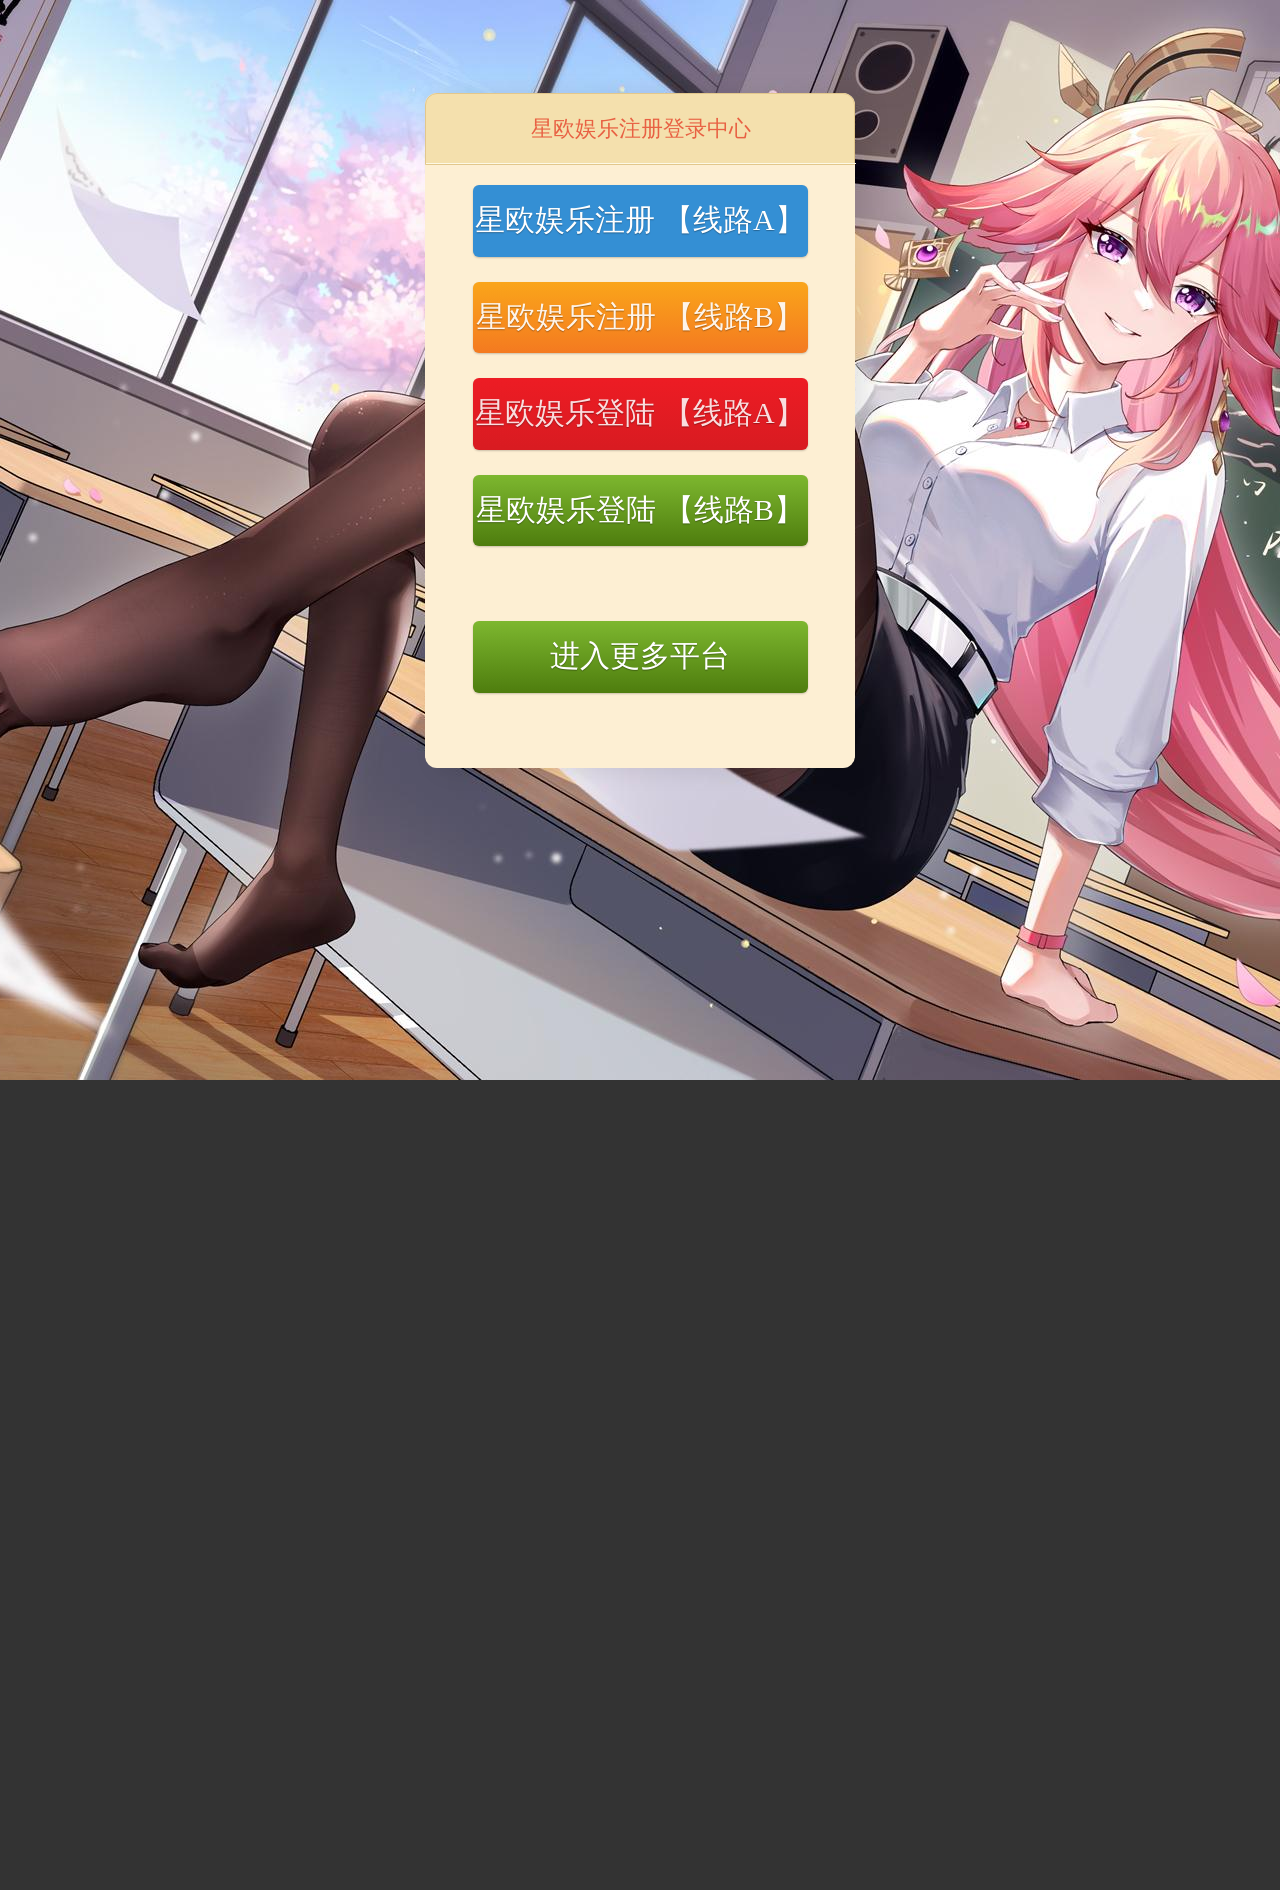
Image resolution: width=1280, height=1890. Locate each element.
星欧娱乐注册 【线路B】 (640, 316)
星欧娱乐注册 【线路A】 (639, 219)
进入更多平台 (640, 655)
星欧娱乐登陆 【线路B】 (640, 509)
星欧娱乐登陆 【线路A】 (639, 412)
